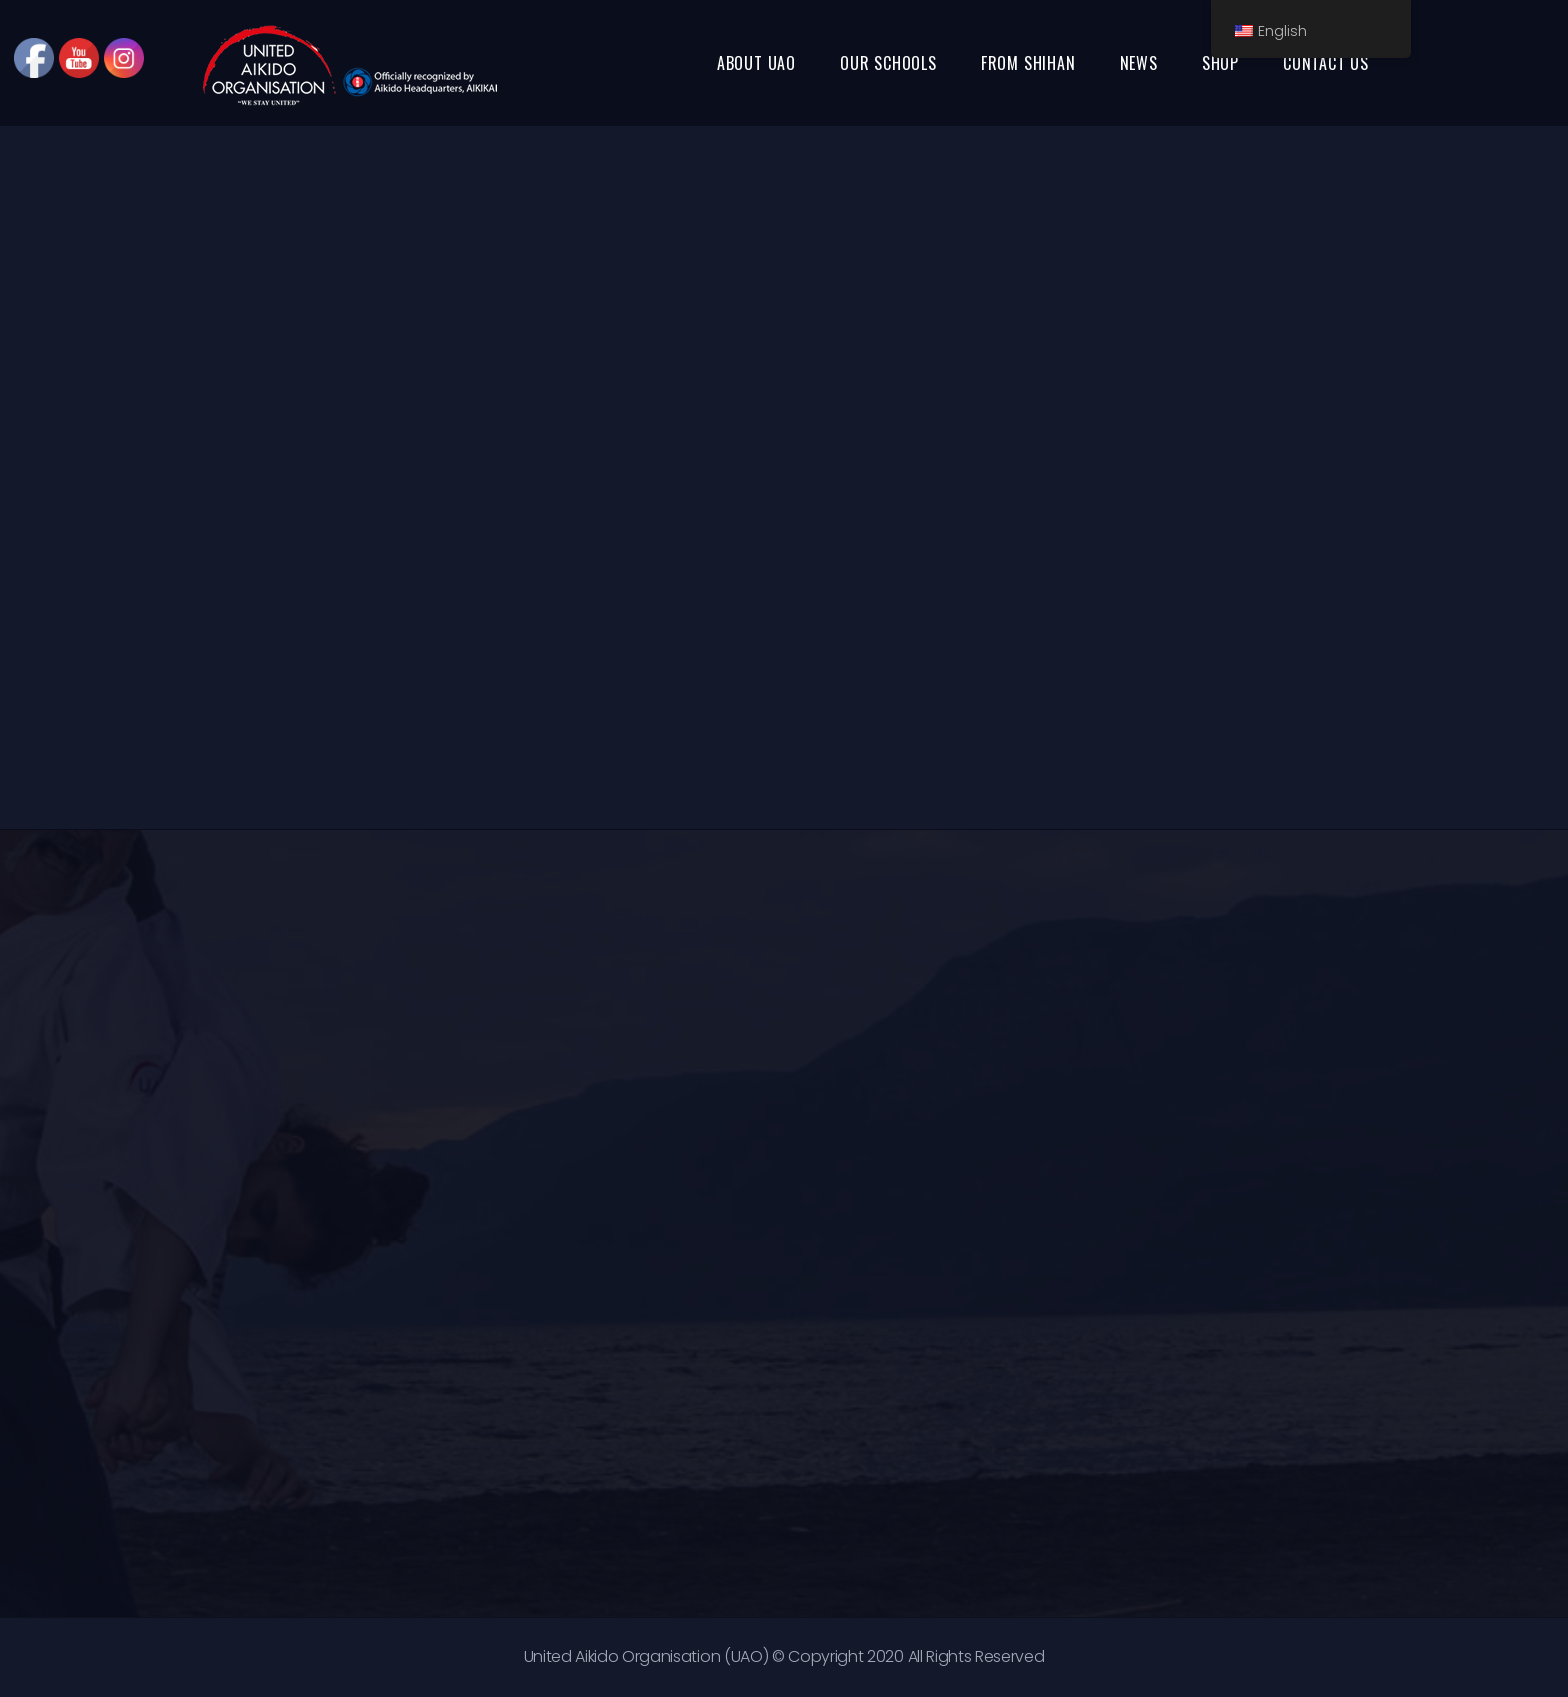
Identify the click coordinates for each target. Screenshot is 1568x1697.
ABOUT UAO (756, 63)
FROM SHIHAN (1028, 63)
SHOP (1220, 63)
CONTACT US (1326, 63)
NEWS (1139, 63)
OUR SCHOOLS (888, 63)
